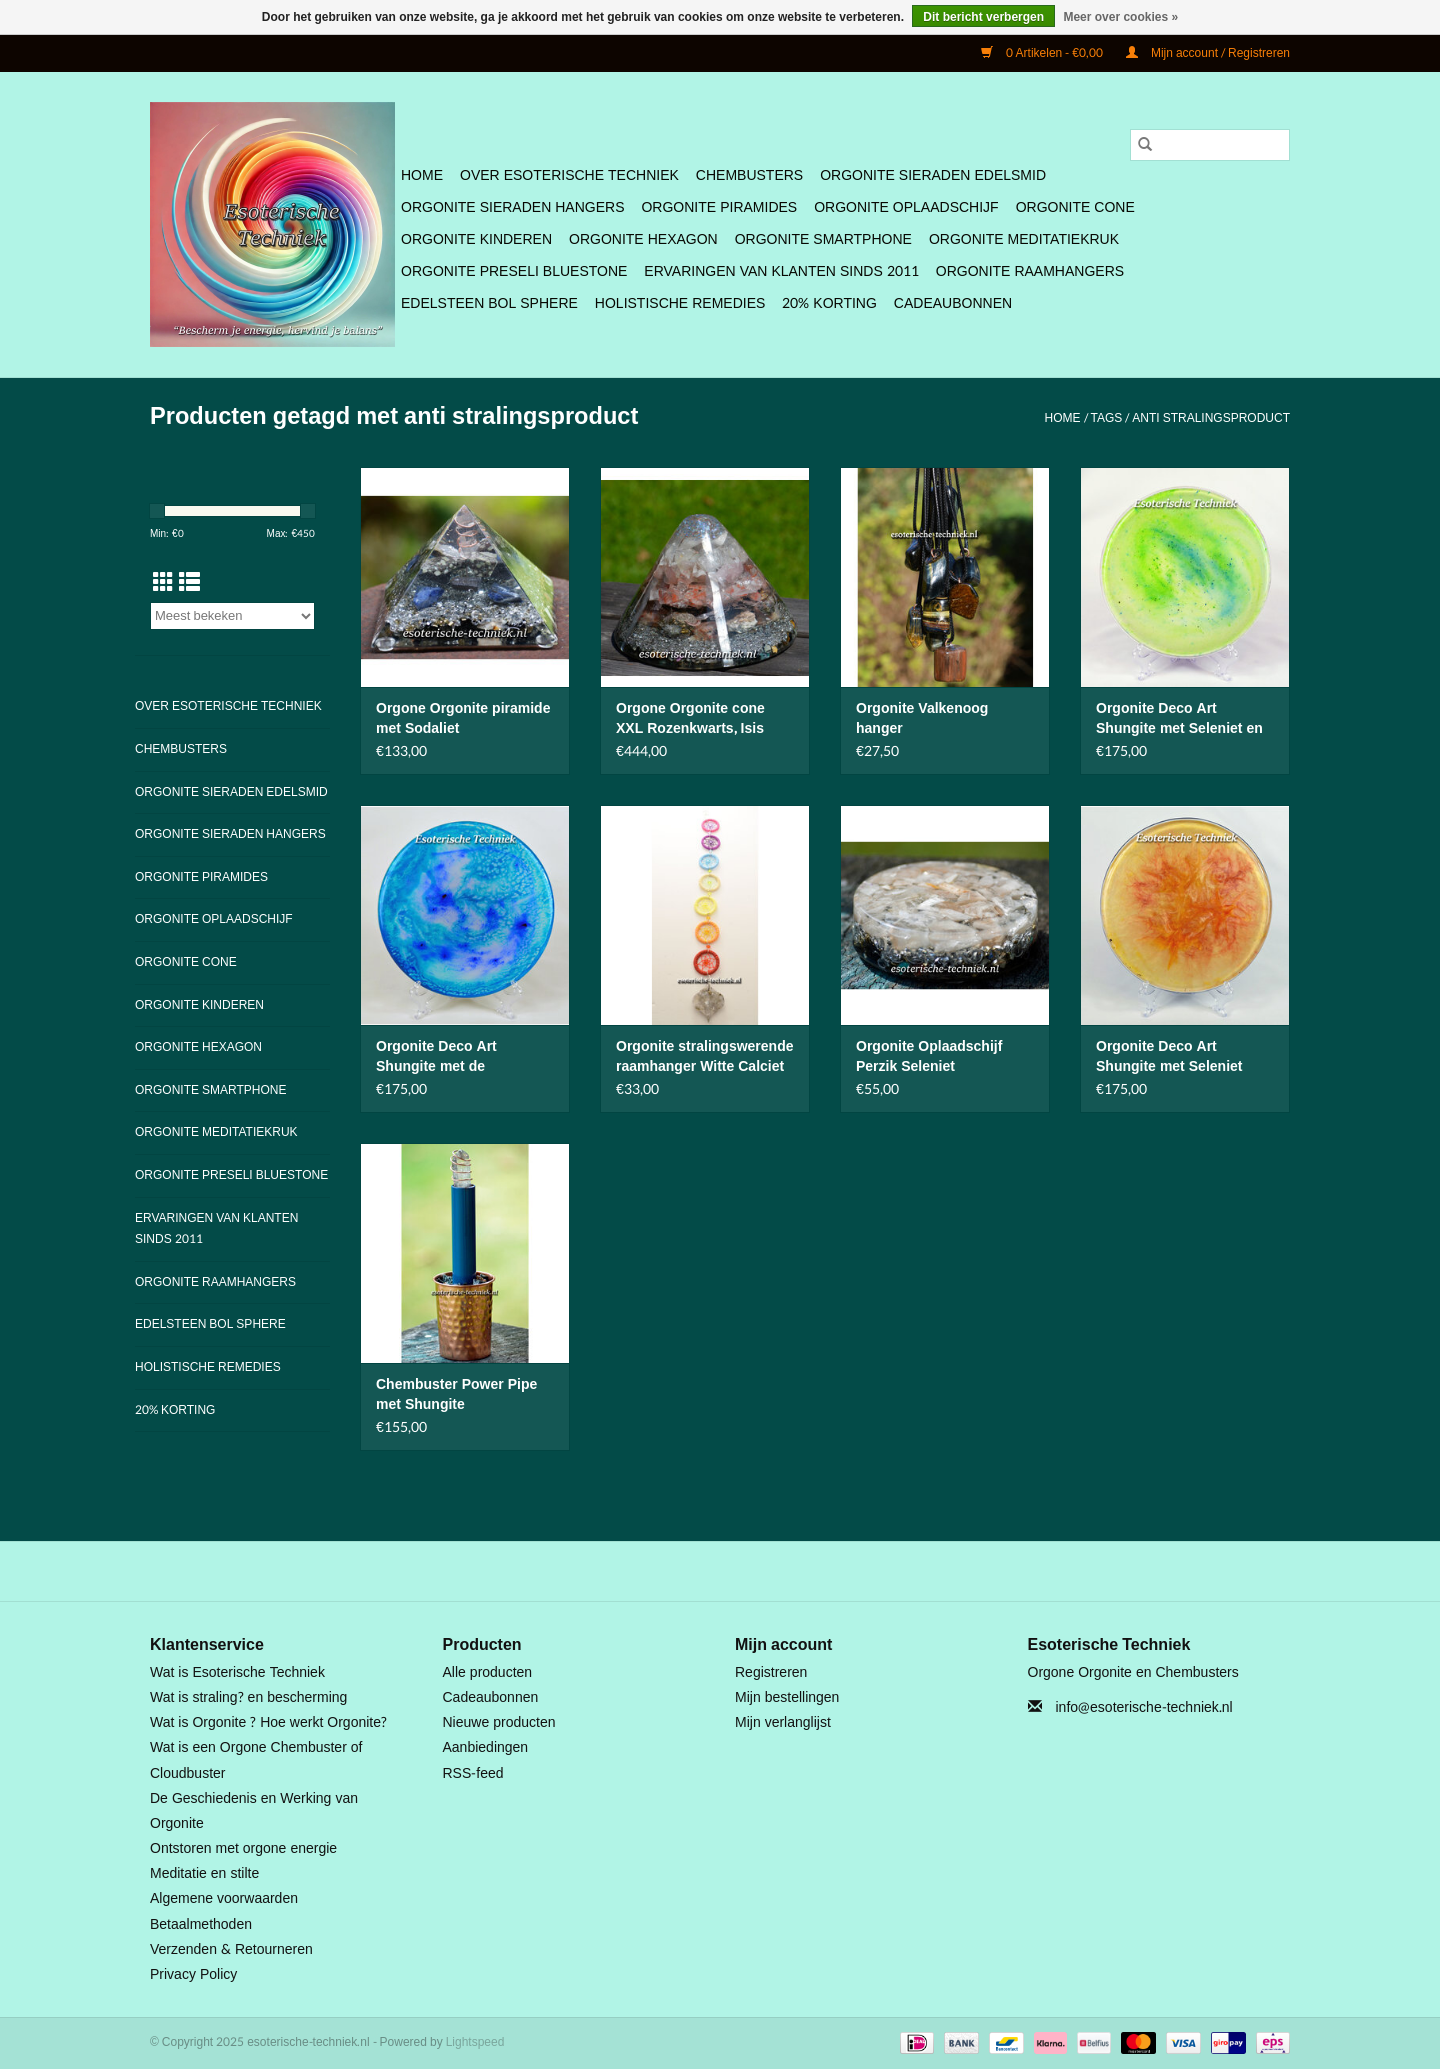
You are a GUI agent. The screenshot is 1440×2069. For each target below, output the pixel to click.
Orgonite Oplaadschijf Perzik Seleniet (929, 1057)
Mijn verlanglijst (783, 1722)
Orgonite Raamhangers (1030, 271)
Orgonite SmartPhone (823, 239)
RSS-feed (473, 1773)
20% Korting (829, 303)
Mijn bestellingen (787, 1697)
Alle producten (488, 1672)
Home (422, 175)
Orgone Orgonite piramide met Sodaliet (463, 719)
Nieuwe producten (499, 1722)
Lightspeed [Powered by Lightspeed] (475, 2042)
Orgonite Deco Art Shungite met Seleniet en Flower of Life (1179, 719)
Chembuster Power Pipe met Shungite (456, 1395)
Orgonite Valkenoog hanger (922, 719)
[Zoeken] (1210, 145)
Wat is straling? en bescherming (248, 1697)
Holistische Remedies (680, 303)
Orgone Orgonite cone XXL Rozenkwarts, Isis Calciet (690, 719)
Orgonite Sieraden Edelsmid (933, 175)
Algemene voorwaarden (224, 1898)
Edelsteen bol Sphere (489, 303)
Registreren (771, 1672)
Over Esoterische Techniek (569, 175)
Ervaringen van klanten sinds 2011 (781, 271)
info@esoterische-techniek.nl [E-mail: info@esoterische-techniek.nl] (1144, 1707)
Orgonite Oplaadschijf (906, 207)
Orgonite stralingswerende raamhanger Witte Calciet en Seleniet (704, 1057)
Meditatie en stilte (204, 1873)
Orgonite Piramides (719, 207)
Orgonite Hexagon (643, 239)
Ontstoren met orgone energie (243, 1848)
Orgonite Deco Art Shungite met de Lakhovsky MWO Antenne (462, 1057)
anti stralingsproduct (1211, 418)
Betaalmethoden (201, 1924)
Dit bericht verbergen (983, 17)
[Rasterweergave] (163, 583)
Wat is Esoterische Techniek (237, 1672)
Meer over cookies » (1120, 17)
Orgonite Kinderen (476, 239)
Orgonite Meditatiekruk (1024, 239)
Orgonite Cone (1075, 207)
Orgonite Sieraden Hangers (512, 207)
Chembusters (749, 175)
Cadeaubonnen (953, 303)
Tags (1107, 418)
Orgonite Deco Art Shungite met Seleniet (1169, 1057)
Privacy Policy (193, 1974)
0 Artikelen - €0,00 (1043, 53)
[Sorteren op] (232, 616)
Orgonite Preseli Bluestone (514, 271)
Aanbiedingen (486, 1747)
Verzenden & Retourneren (231, 1949)
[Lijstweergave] (189, 583)
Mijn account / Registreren (1208, 53)
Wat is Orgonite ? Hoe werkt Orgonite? (268, 1722)
